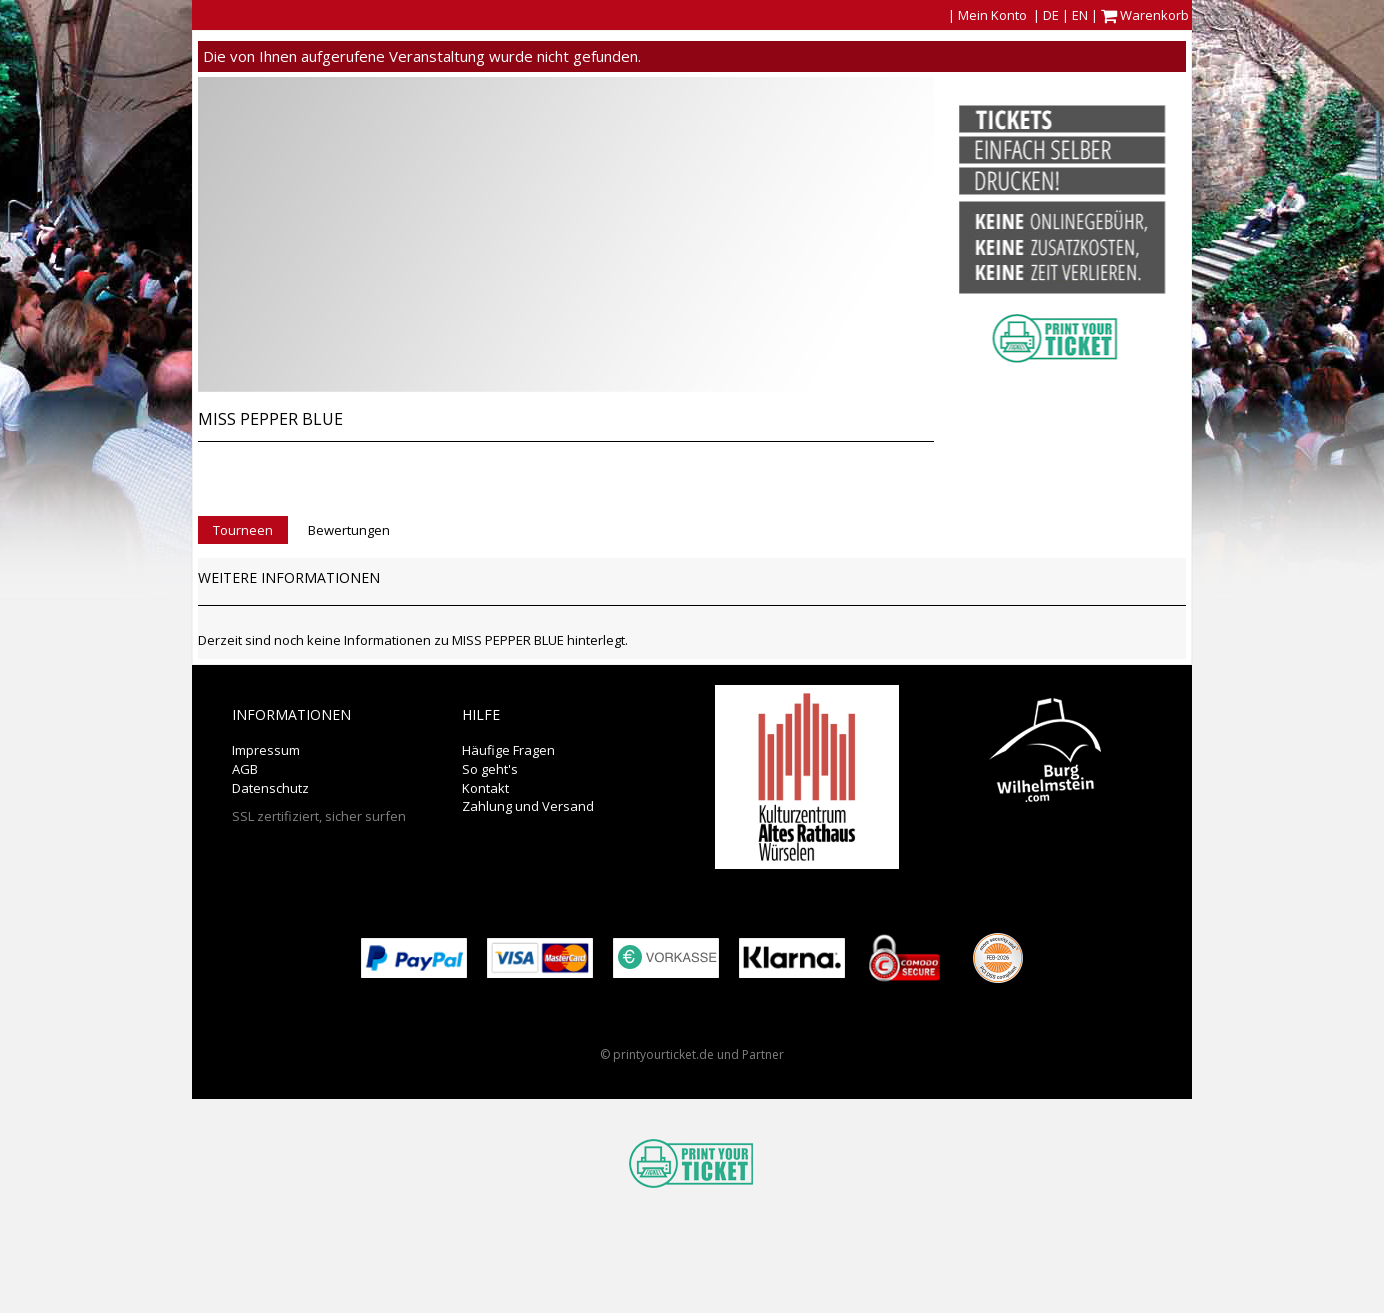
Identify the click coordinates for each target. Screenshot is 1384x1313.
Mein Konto (992, 15)
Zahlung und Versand (528, 806)
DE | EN (1065, 15)
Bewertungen (349, 530)
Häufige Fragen (508, 750)
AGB (245, 769)
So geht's (490, 769)
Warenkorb (1146, 15)
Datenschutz (270, 788)
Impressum (266, 750)
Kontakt (485, 788)
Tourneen (243, 530)
